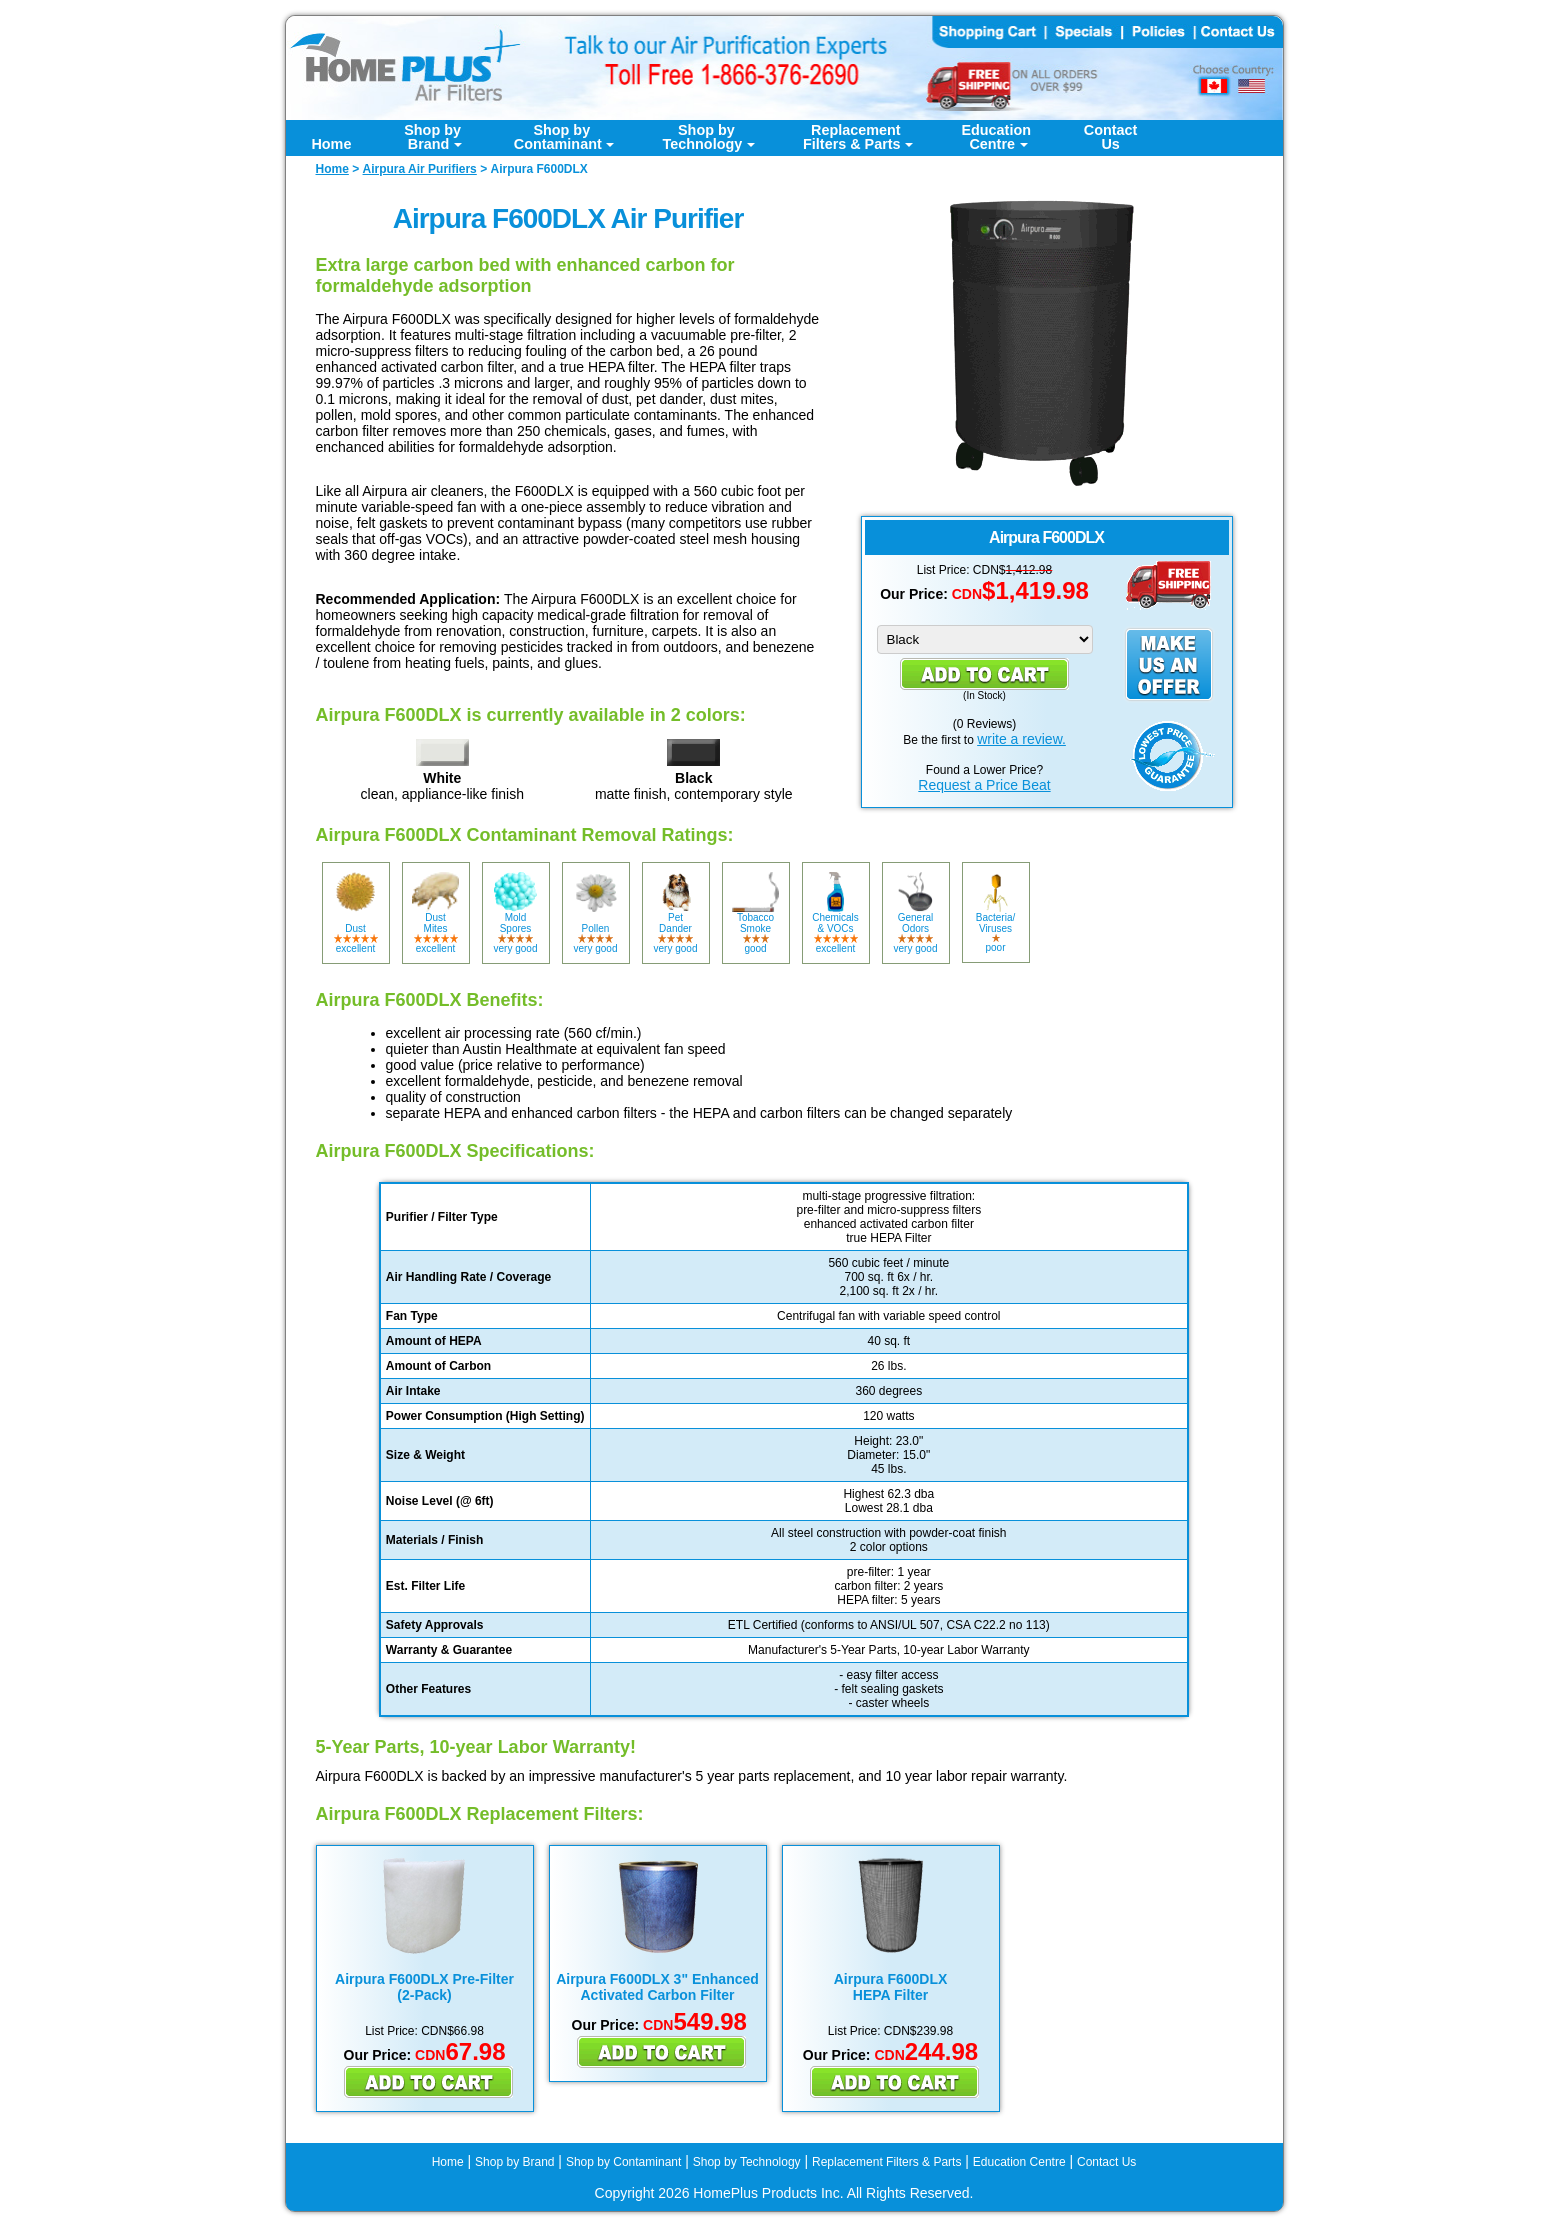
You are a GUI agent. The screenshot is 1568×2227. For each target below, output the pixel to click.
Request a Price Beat (984, 785)
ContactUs (1111, 137)
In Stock (984, 695)
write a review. (1021, 739)
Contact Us (1106, 2162)
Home (331, 144)
